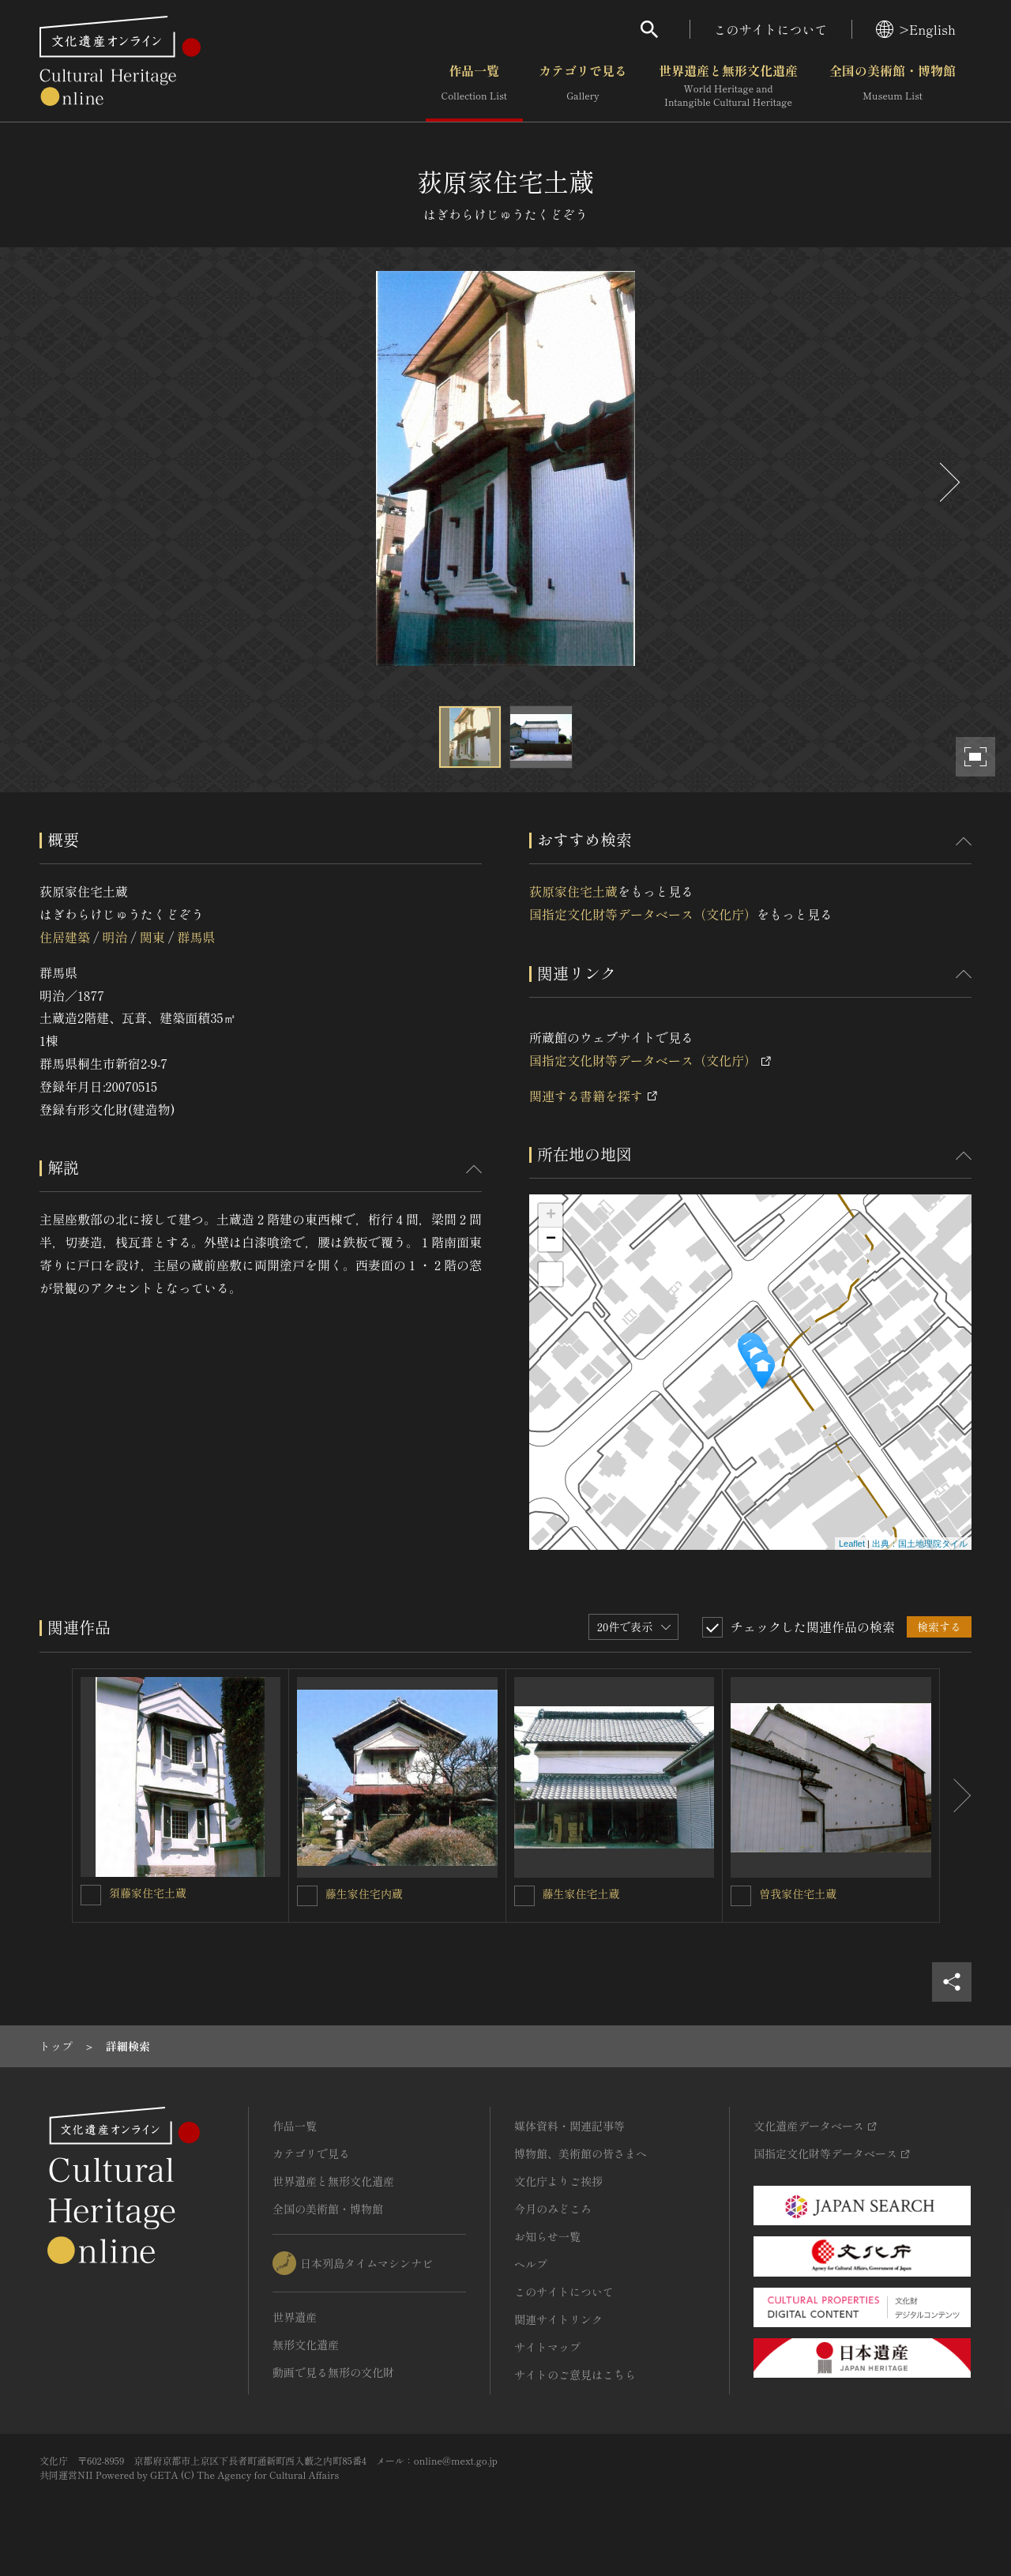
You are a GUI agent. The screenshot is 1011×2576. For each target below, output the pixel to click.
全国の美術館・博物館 (892, 86)
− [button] (551, 1239)
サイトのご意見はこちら (575, 2374)
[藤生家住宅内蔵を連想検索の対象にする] (307, 1896)
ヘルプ (530, 2264)
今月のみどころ (553, 2209)
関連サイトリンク (558, 2319)
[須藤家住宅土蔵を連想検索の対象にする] (91, 1895)
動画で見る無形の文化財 (333, 2372)
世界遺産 (294, 2317)
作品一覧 (474, 86)
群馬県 (196, 936)
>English (916, 29)
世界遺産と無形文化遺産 (728, 86)
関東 (152, 936)
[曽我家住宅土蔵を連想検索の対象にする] (741, 1896)
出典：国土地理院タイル (920, 1543)
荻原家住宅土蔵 (573, 891)
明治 (114, 936)
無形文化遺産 (305, 2344)
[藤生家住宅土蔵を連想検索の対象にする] (524, 1896)
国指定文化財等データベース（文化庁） (643, 913)
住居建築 (64, 936)
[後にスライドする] (948, 482)
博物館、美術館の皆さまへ (580, 2153)
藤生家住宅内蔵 (364, 1893)
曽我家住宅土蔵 (797, 1893)
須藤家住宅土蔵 (147, 1893)
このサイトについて (771, 29)
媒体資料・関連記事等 (569, 2126)
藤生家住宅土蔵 (581, 1893)
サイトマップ (547, 2347)
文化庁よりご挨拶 (558, 2181)
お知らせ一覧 (547, 2236)
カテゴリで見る (583, 86)
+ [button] (551, 1216)
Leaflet (852, 1543)
